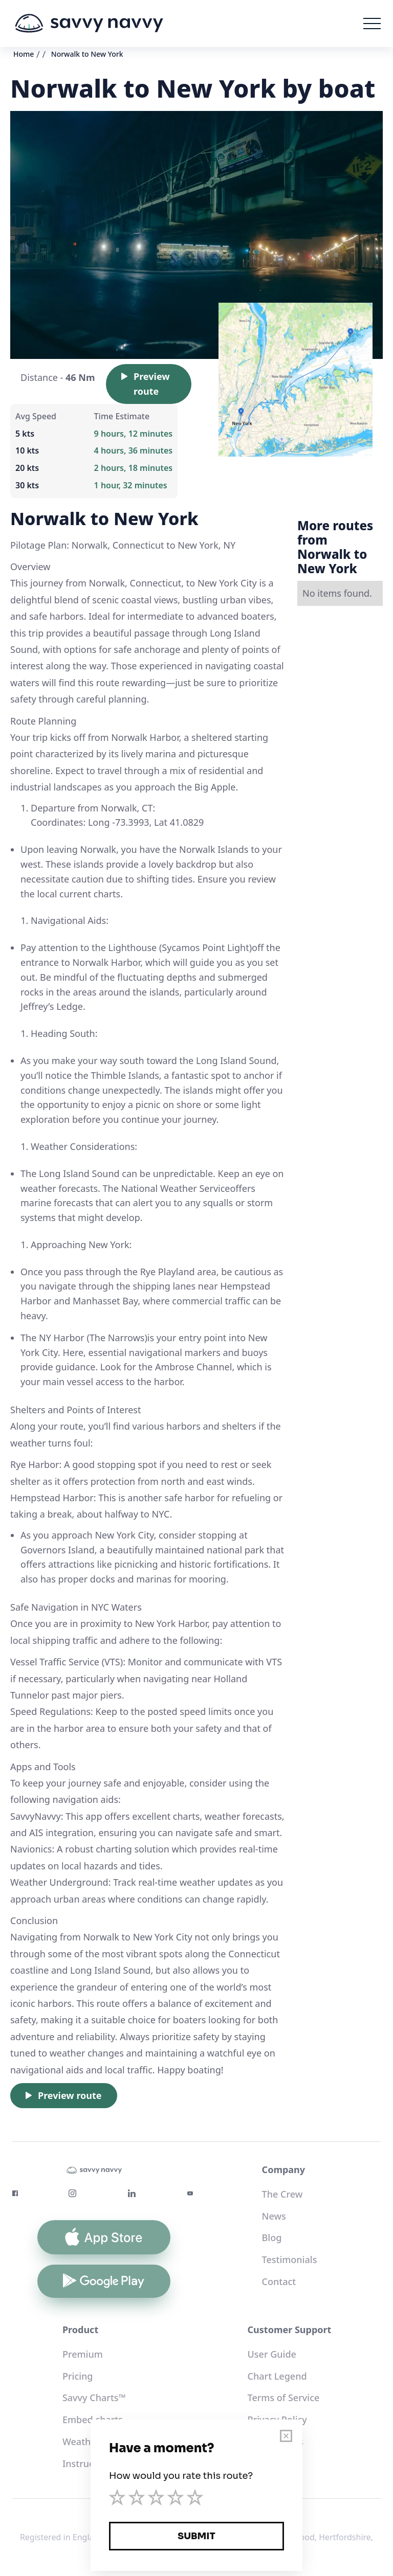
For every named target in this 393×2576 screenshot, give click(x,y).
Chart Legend (277, 2376)
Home (23, 54)
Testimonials (289, 2259)
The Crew (282, 2194)
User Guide (272, 2354)
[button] (372, 23)
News (274, 2216)
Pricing (77, 2376)
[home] (89, 23)
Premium (82, 2354)
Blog (272, 2237)
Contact (279, 2281)
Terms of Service (284, 2397)
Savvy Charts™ (94, 2397)
